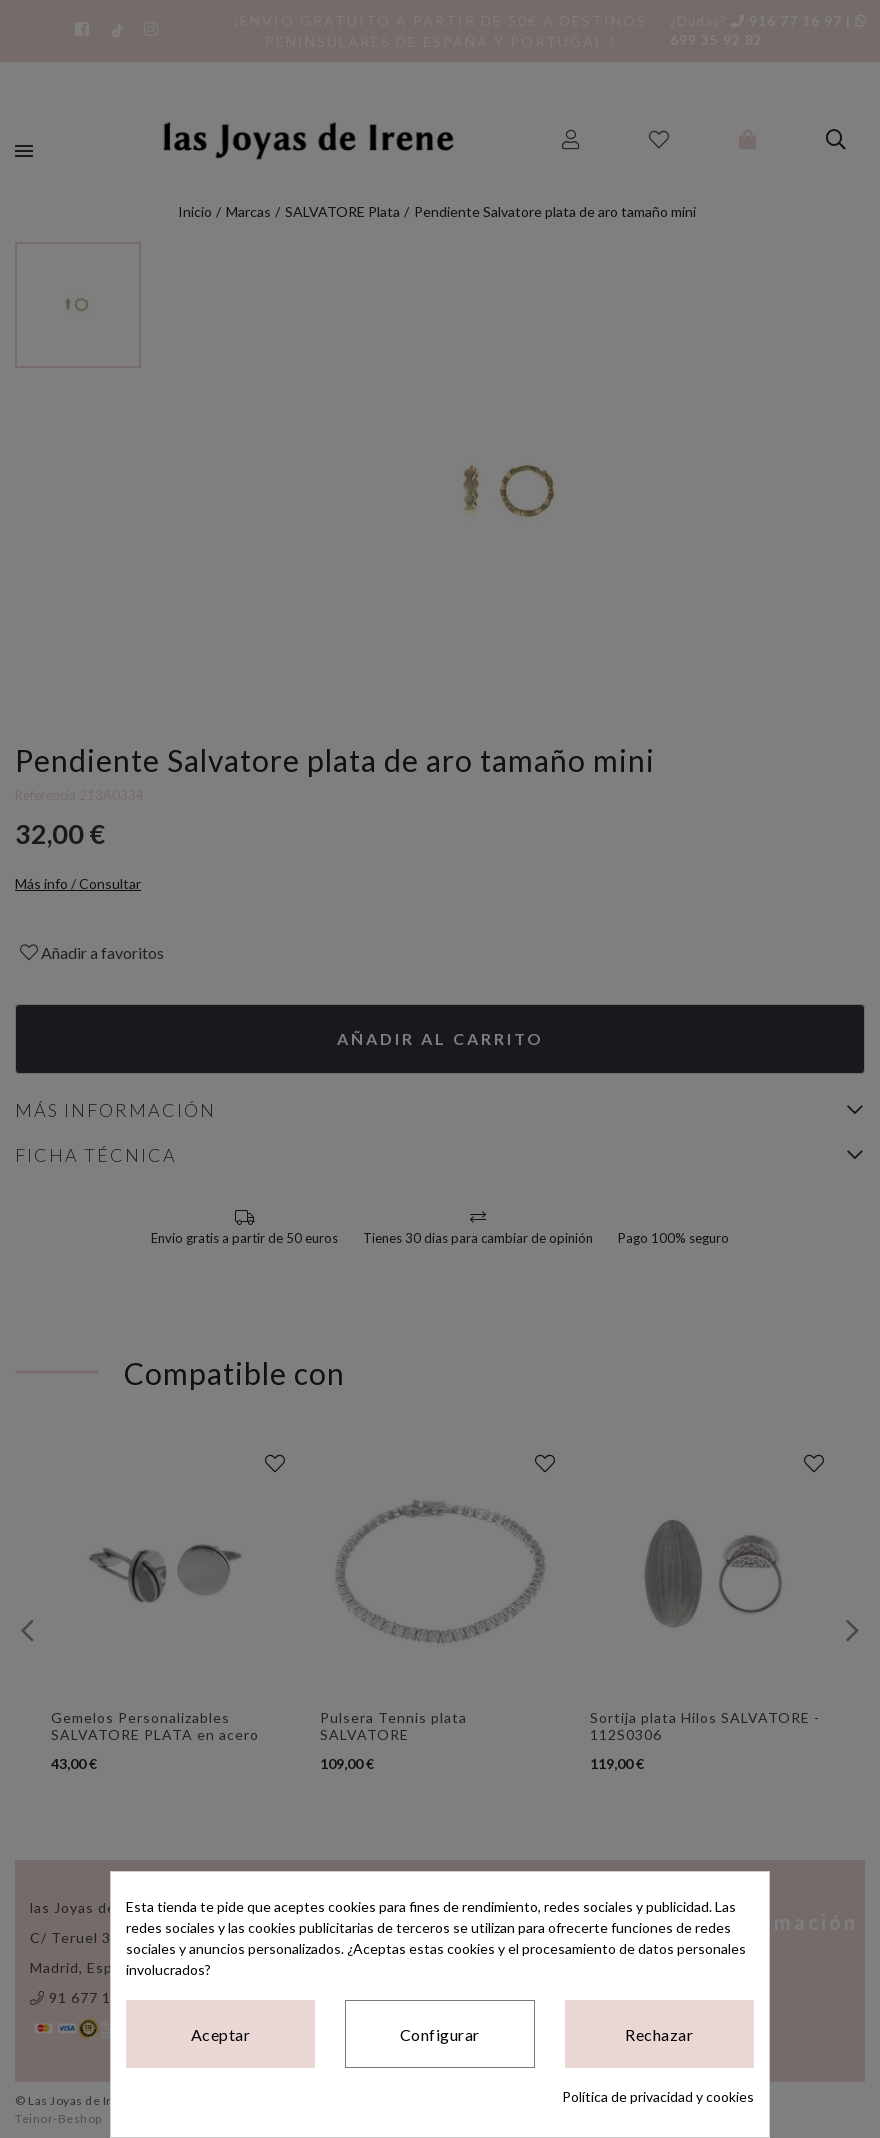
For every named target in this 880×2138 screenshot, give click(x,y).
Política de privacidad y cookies (658, 2096)
